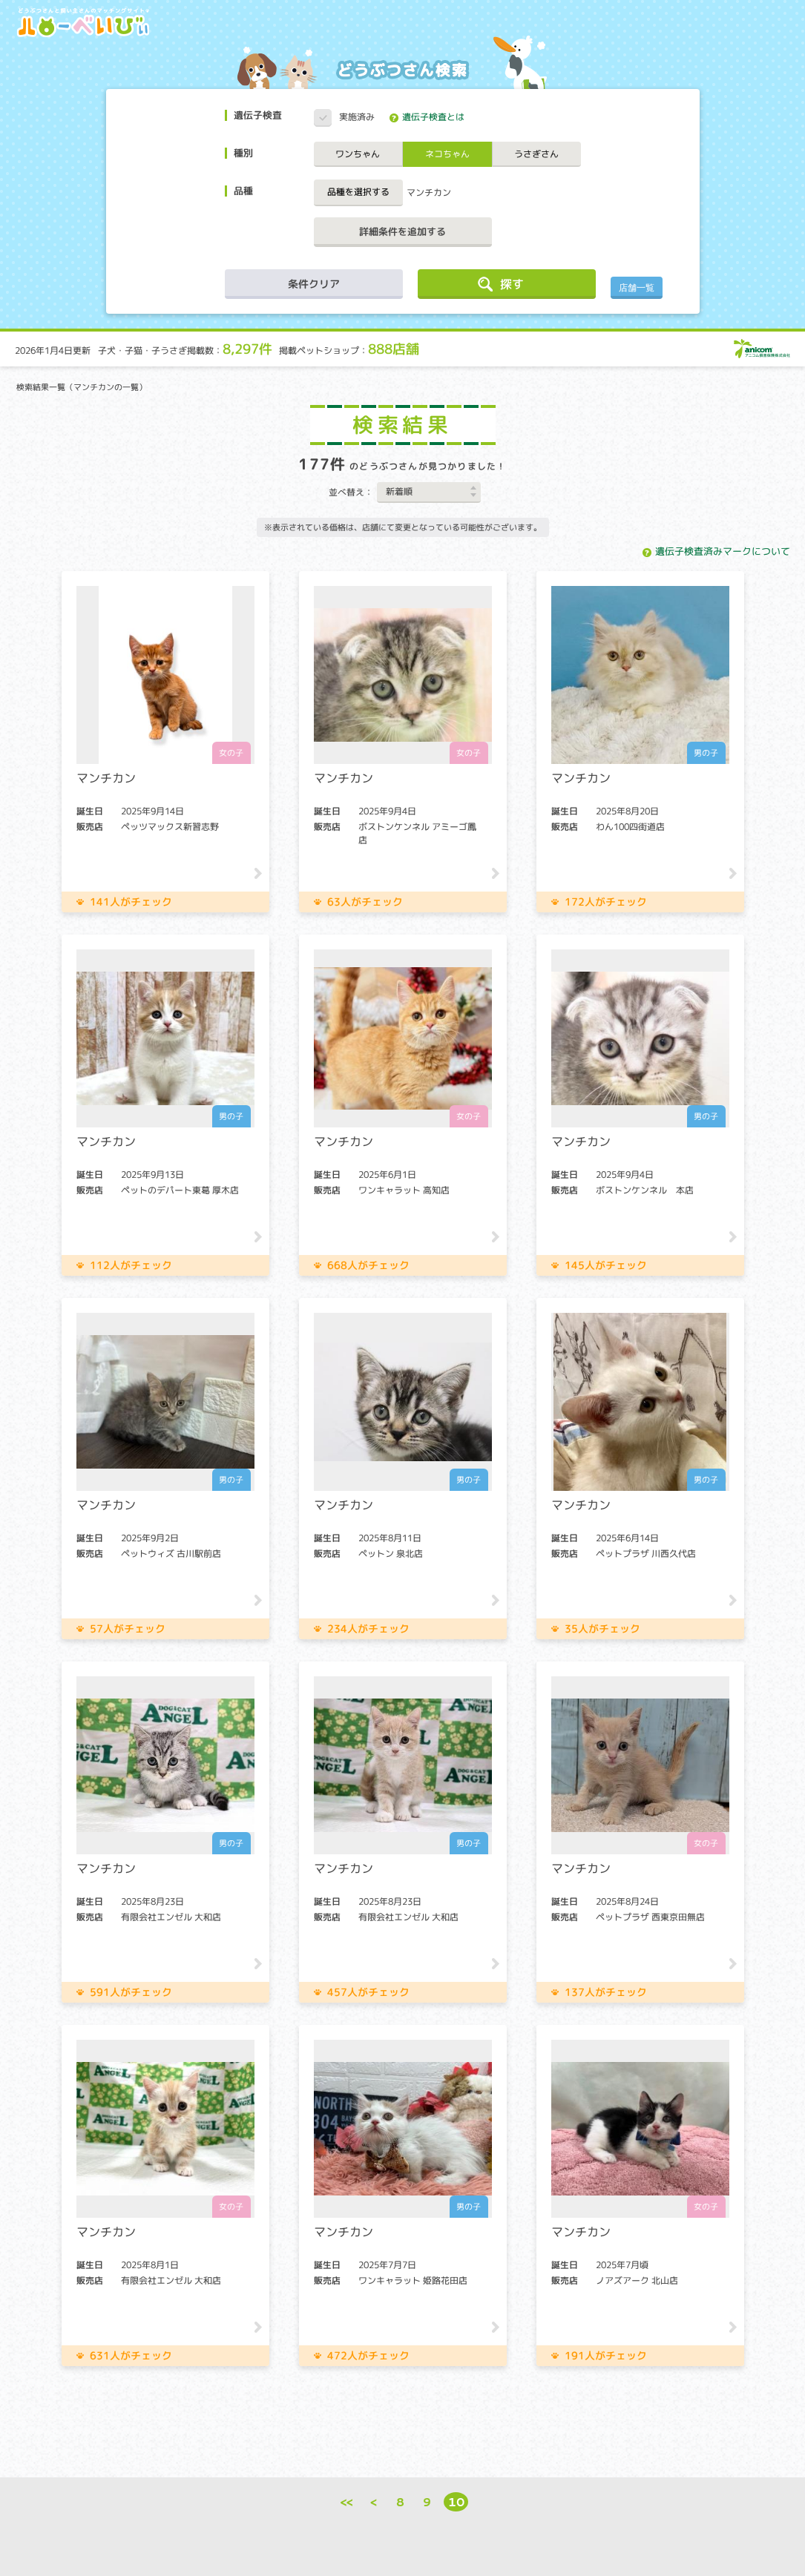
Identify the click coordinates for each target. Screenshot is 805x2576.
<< (347, 2501)
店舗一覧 (636, 288)
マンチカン (429, 192)
